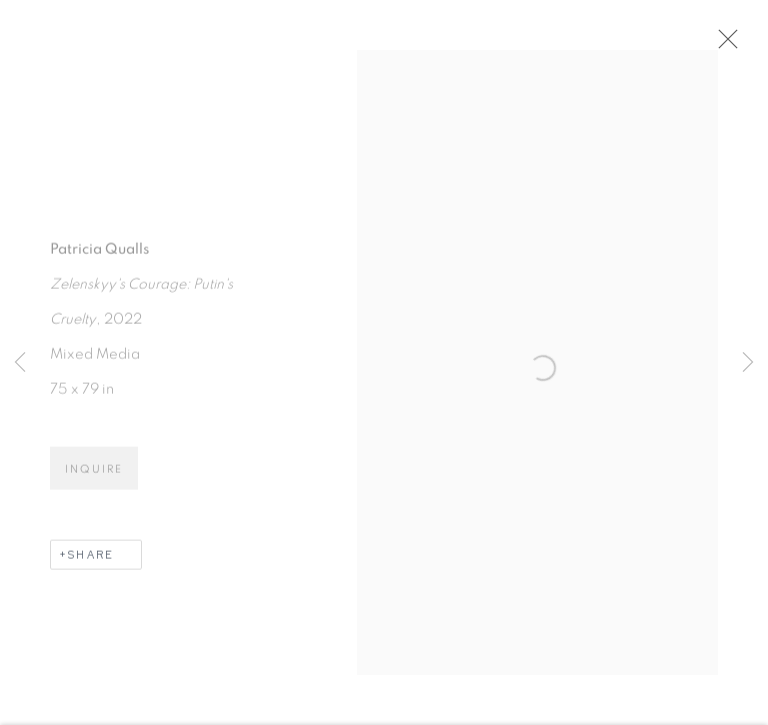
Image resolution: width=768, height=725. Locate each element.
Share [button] (91, 558)
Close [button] (723, 45)
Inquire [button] (94, 472)
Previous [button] (20, 363)
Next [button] (748, 363)
